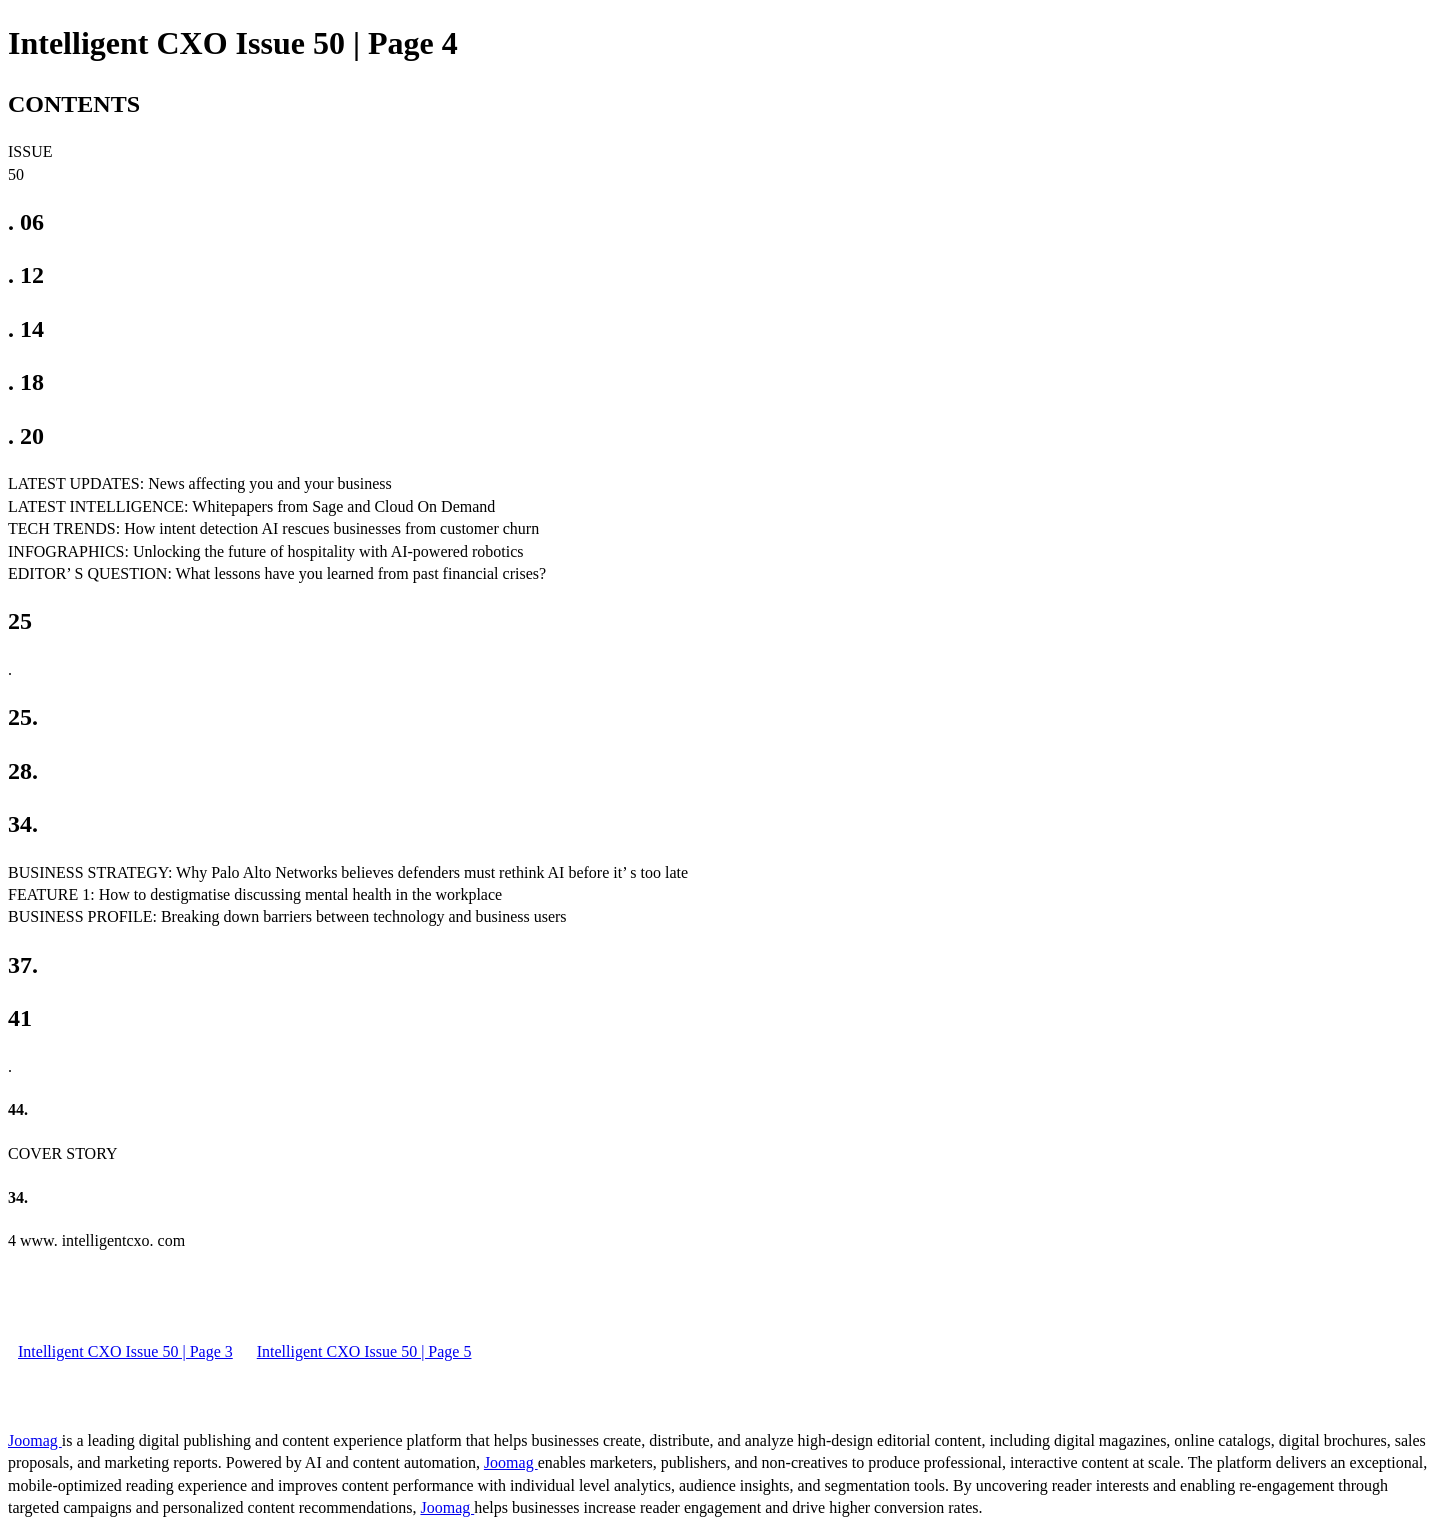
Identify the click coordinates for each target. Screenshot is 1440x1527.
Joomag (35, 1440)
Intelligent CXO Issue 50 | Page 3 (125, 1351)
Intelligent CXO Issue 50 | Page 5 (364, 1351)
